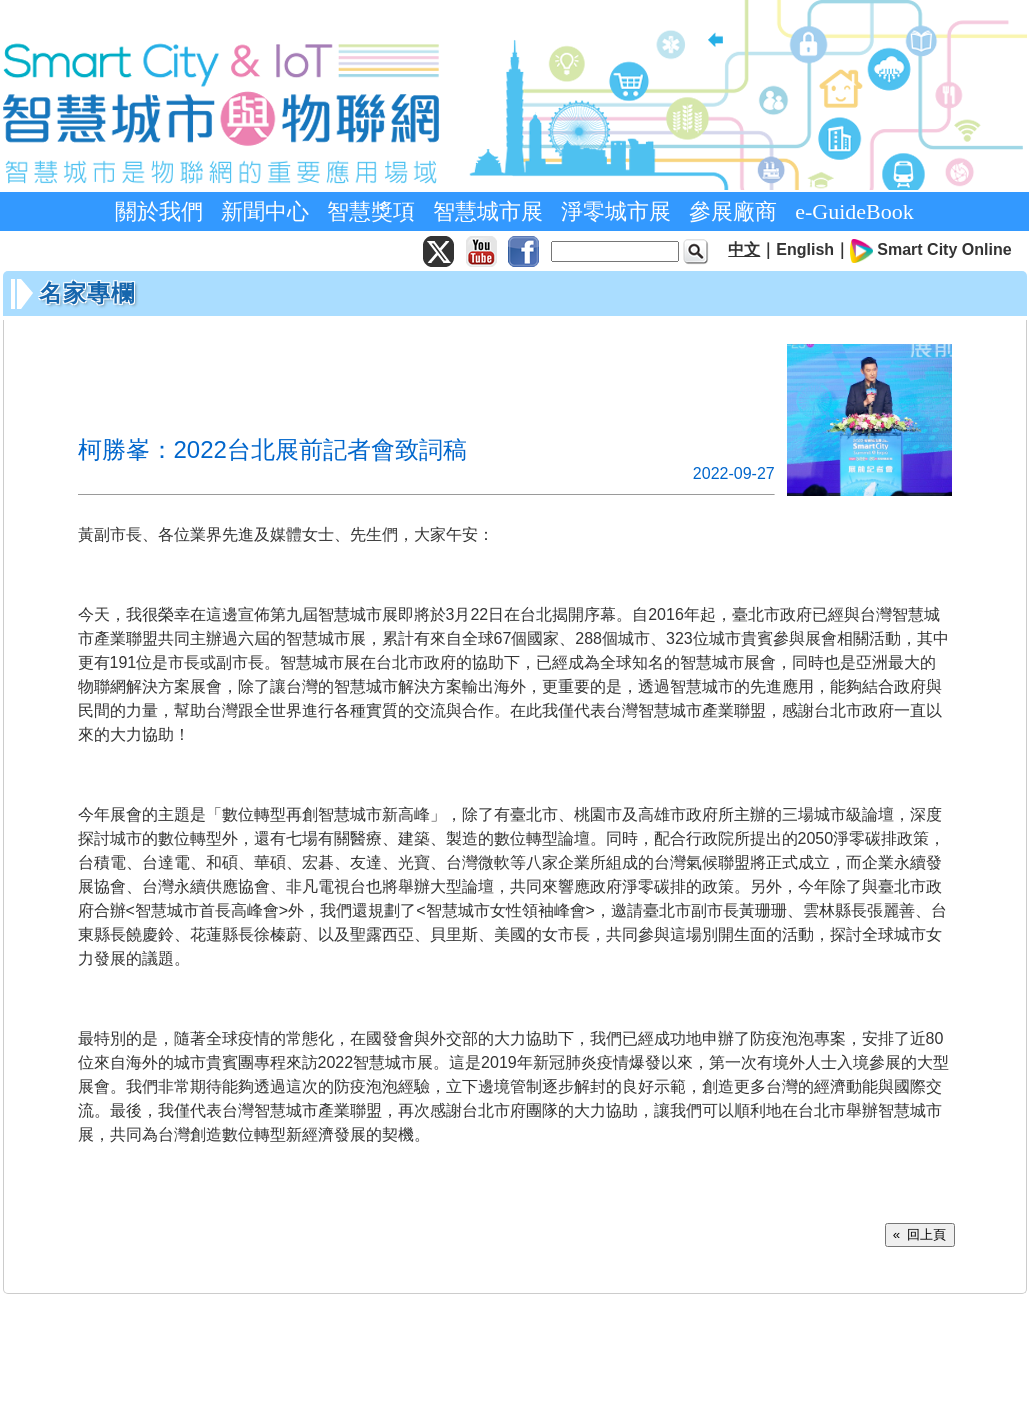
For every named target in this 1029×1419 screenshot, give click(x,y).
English (805, 249)
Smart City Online (944, 249)
